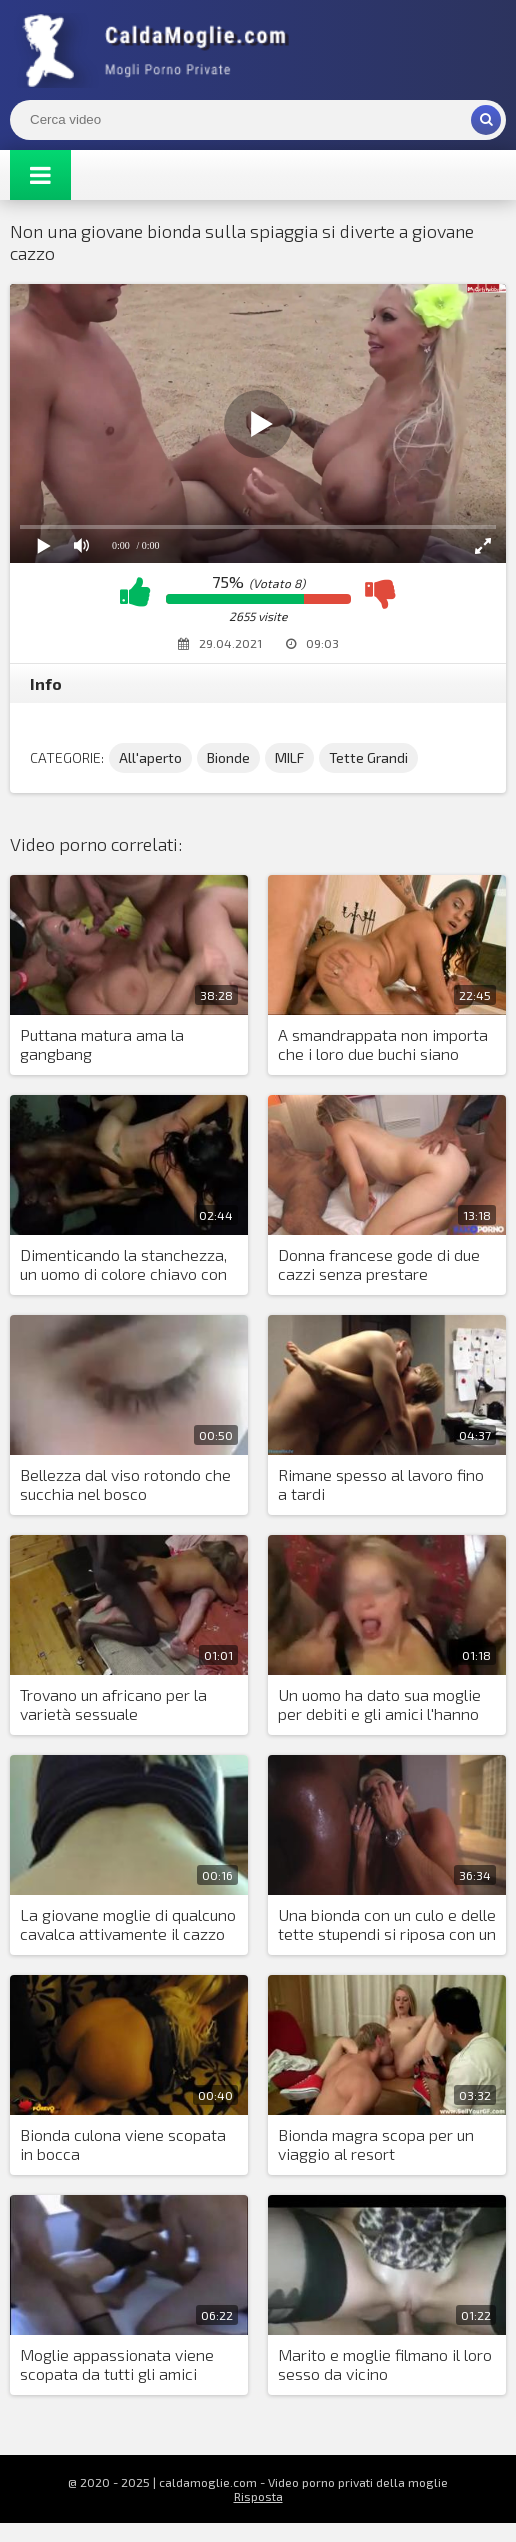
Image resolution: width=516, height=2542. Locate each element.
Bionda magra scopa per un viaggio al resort (376, 2144)
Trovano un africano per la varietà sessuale (113, 1704)
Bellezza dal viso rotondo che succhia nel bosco (125, 1484)
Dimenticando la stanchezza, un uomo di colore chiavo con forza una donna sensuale (123, 1265)
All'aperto (150, 757)
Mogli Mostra (160, 50)
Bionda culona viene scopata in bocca (123, 2144)
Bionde (228, 757)
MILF (289, 757)
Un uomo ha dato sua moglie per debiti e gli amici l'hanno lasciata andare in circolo (379, 1705)
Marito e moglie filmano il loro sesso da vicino (385, 2364)
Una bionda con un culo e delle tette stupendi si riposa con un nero (387, 1925)
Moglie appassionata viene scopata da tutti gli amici (117, 2364)
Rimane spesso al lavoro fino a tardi (381, 1484)
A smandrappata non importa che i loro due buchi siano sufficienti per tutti (383, 1045)
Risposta (258, 2496)
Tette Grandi (368, 757)
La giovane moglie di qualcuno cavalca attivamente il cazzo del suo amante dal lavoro (128, 1925)
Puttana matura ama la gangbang (102, 1044)
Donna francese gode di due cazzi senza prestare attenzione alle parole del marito (379, 1265)
